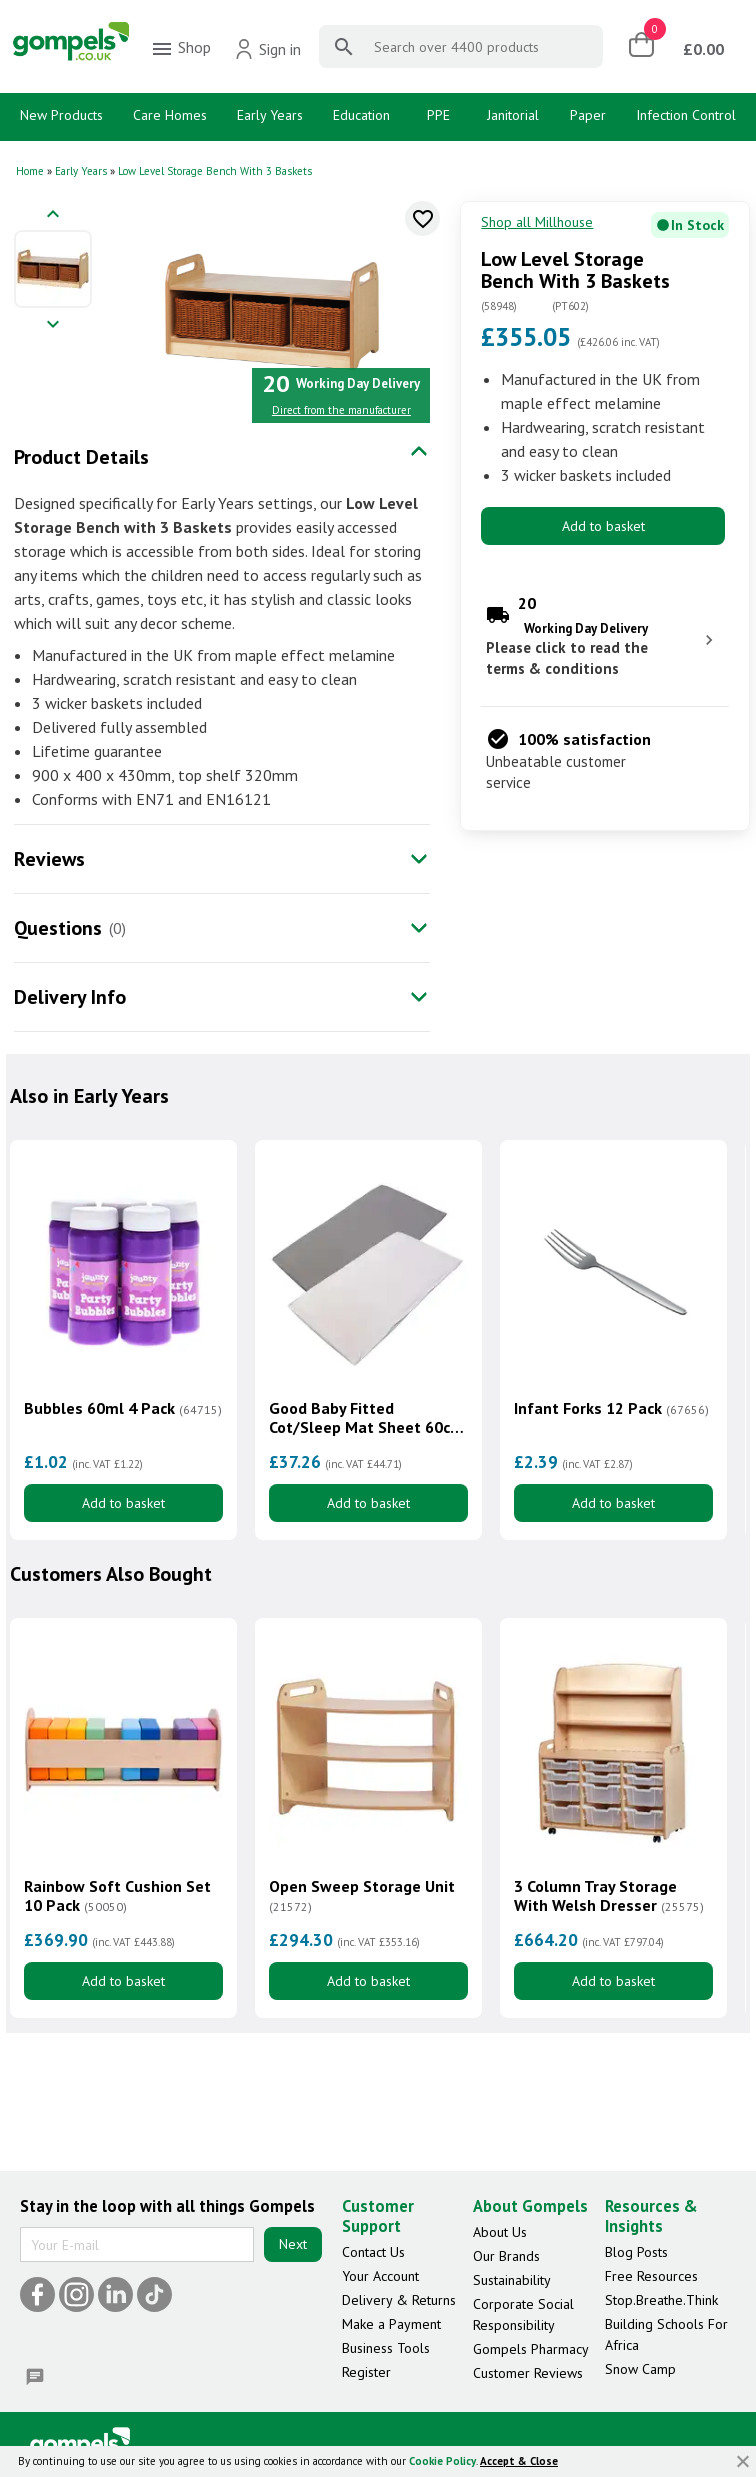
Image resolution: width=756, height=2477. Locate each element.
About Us (500, 2232)
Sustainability (512, 2280)
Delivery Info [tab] (70, 997)
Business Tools (386, 2348)
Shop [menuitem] (180, 49)
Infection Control (686, 115)
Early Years (270, 115)
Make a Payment (391, 2324)
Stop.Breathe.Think (661, 2300)
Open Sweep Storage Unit (362, 1896)
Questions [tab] (58, 928)
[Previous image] (53, 215)
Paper (588, 115)
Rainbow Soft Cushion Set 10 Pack (117, 1896)
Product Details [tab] (81, 457)
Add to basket (603, 526)
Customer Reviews (528, 2373)
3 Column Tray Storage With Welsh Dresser (609, 1896)
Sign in (267, 49)
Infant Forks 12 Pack (611, 1408)
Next (293, 2245)
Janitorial (513, 115)
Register (366, 2372)
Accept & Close (519, 2461)
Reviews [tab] (49, 859)
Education (361, 115)
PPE (438, 115)
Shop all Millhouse (537, 222)
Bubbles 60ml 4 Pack (123, 1408)
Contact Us (373, 2252)
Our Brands (506, 2256)
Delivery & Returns (399, 2300)
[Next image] (53, 325)
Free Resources (651, 2276)
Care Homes (170, 115)
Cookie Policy (442, 2461)
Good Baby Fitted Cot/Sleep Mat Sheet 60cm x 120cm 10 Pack (366, 1418)
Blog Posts (636, 2252)
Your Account (380, 2276)
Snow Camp (640, 2369)
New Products (61, 115)
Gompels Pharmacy (531, 2349)
